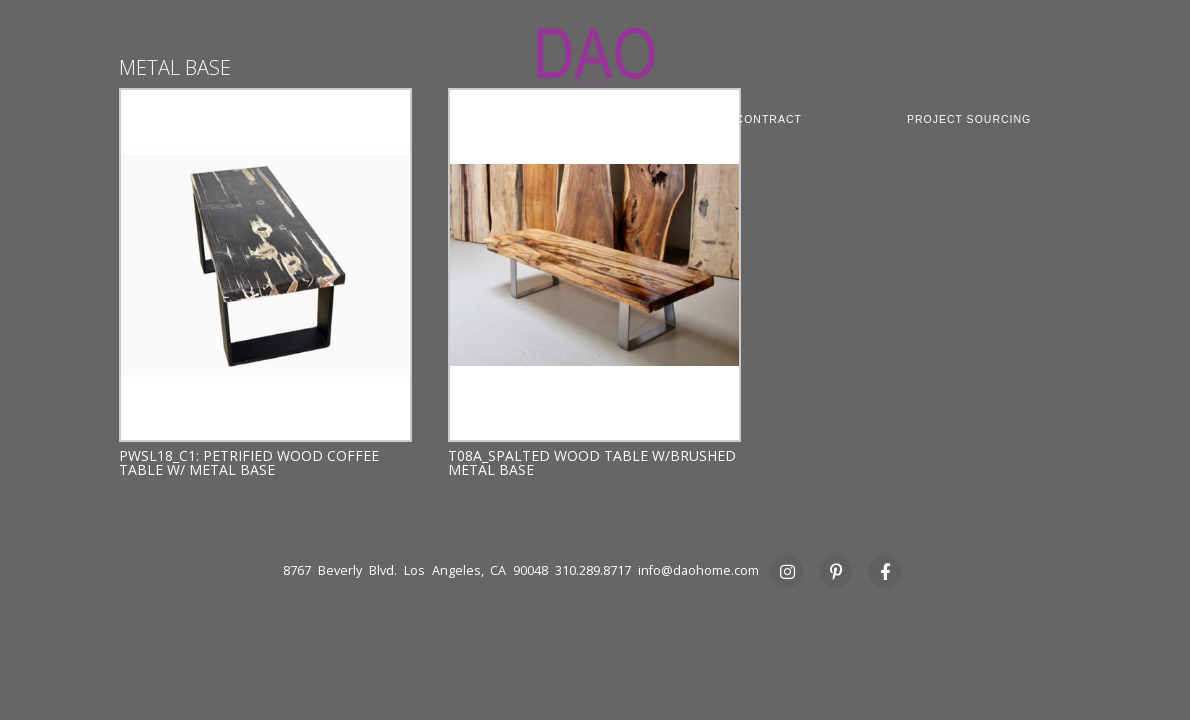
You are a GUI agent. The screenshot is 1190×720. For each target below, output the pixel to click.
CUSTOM (520, 119)
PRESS (695, 133)
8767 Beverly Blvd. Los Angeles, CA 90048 (415, 570)
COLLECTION (350, 119)
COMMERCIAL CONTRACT (726, 119)
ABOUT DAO (172, 119)
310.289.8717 (593, 570)
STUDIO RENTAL (522, 133)
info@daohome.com (698, 570)
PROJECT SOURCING (969, 119)
